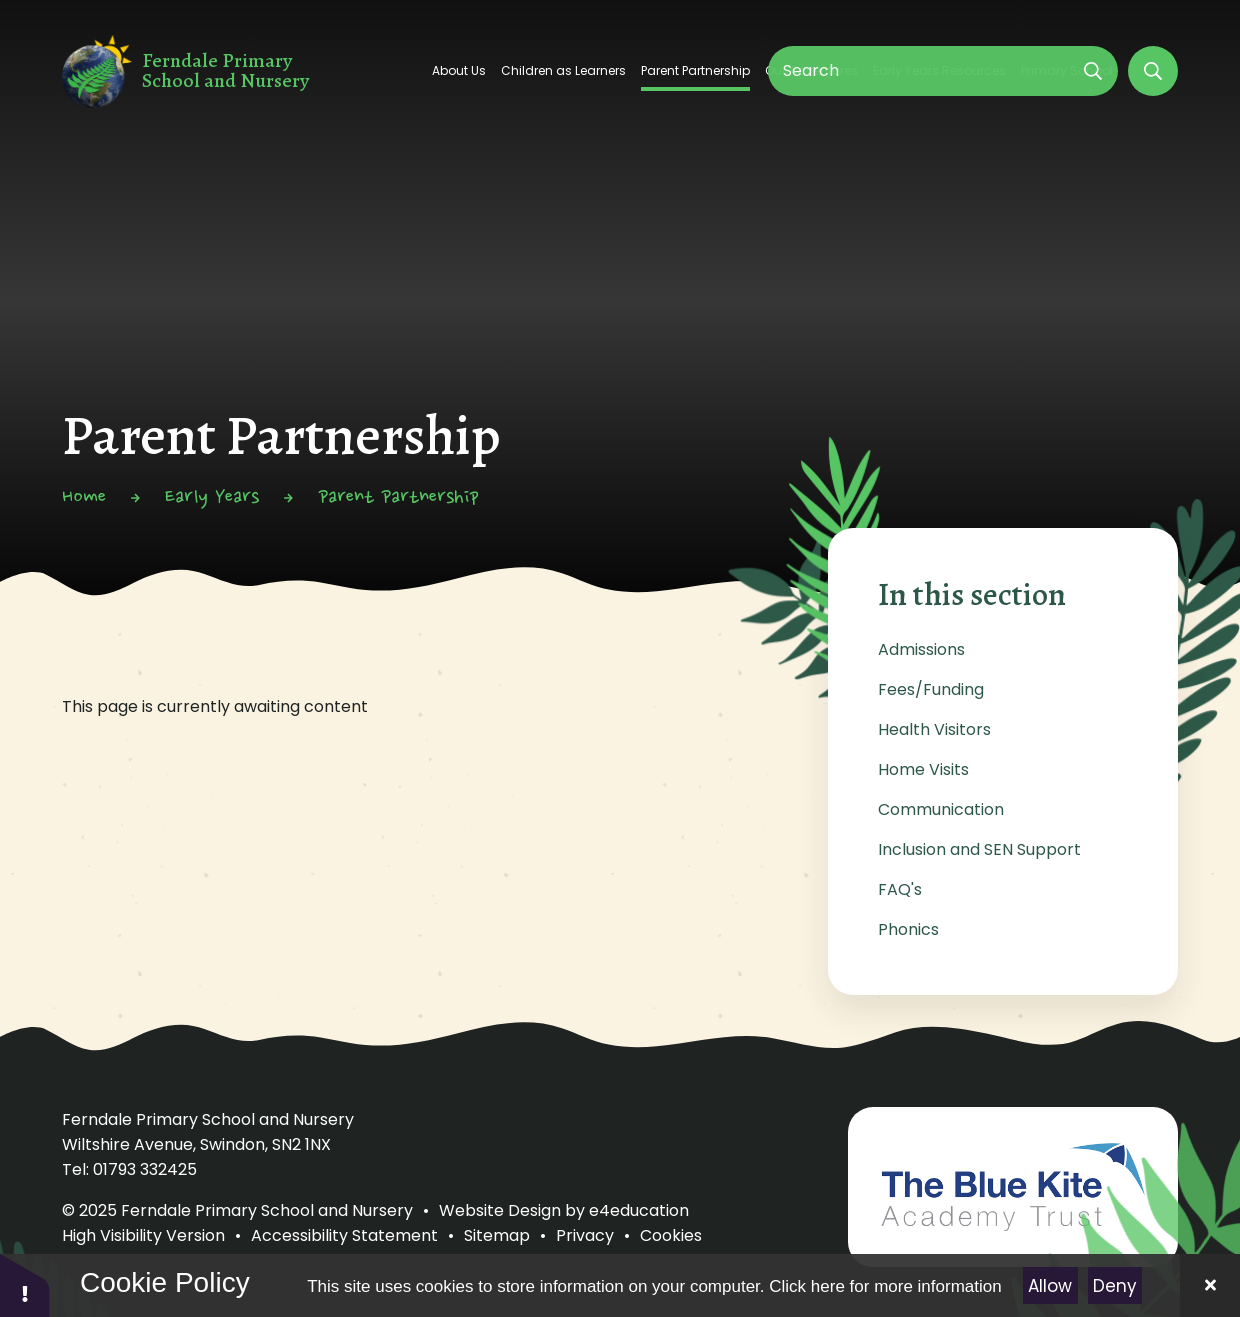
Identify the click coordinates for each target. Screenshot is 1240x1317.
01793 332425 (145, 1169)
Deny (1115, 1286)
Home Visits (923, 769)
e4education (639, 1210)
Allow (1050, 1286)
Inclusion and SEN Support (979, 849)
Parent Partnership (398, 498)
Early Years (212, 498)
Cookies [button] (671, 1235)
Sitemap (497, 1235)
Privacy (585, 1235)
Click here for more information (885, 1286)
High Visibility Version (143, 1235)
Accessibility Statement (344, 1235)
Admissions (921, 649)
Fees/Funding (931, 689)
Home (84, 498)
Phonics (908, 929)
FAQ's (900, 889)
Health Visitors (934, 729)
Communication (941, 809)
